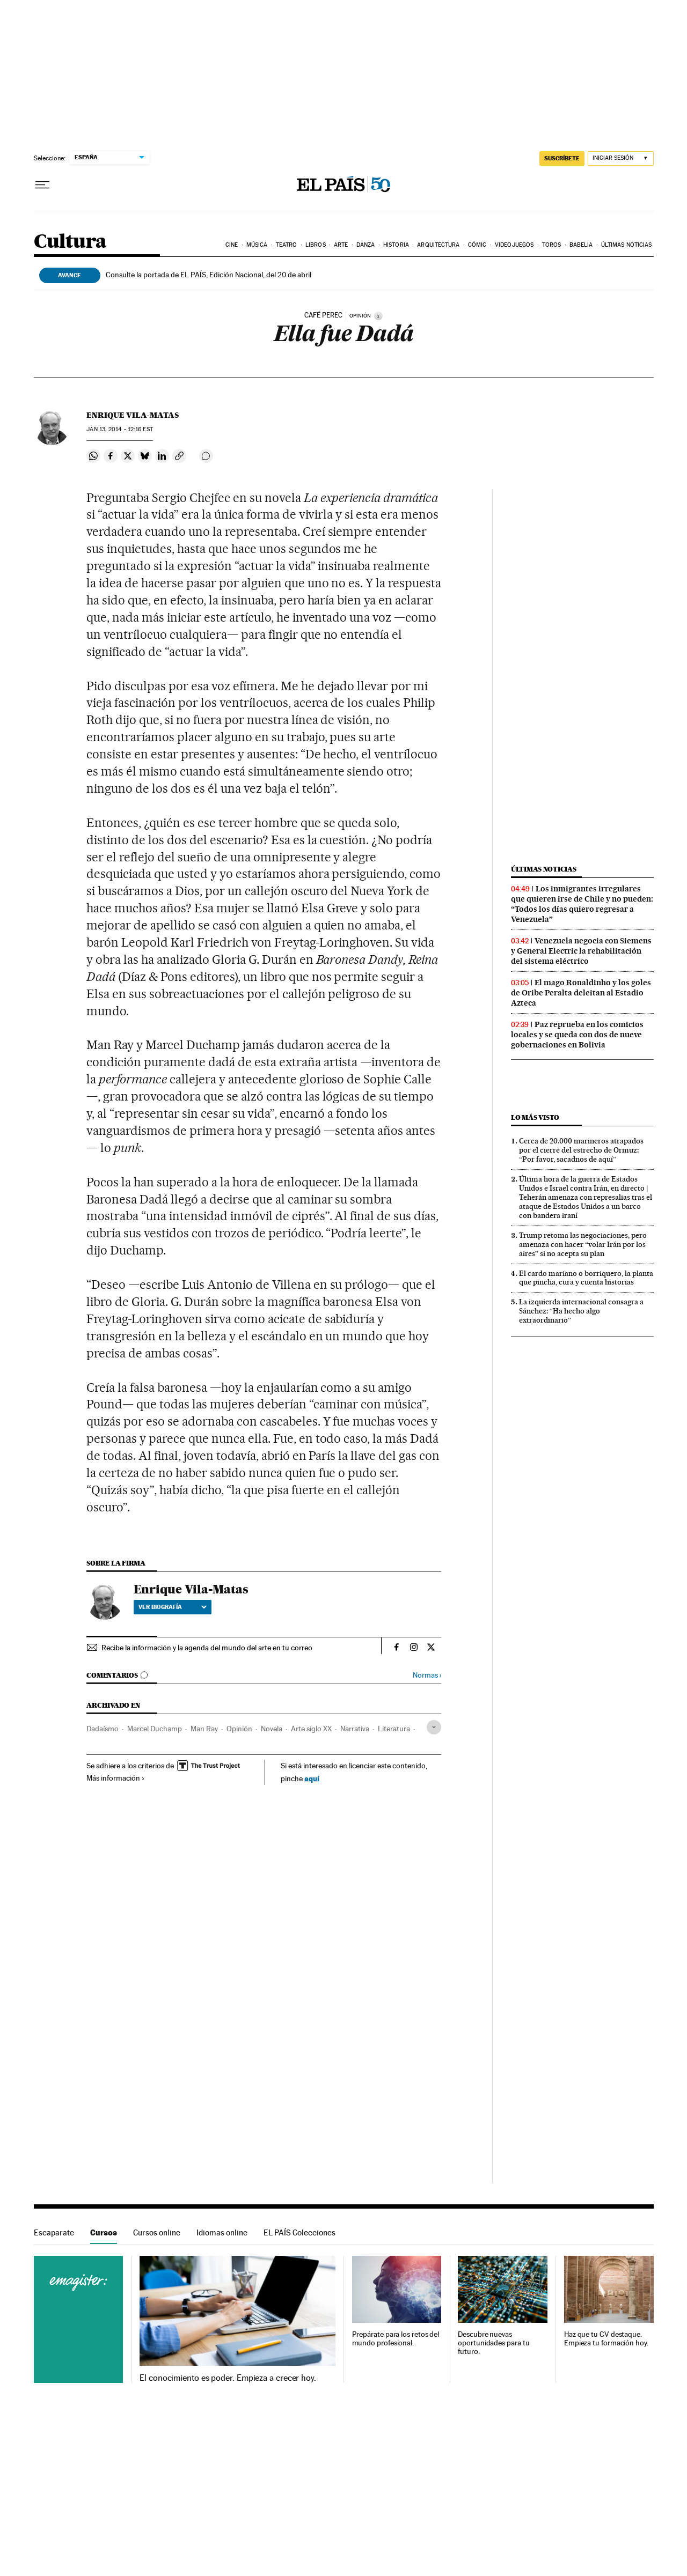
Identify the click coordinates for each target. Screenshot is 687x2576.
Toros (551, 244)
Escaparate (54, 2232)
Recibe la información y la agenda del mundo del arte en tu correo (206, 1647)
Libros (315, 244)
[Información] (378, 316)
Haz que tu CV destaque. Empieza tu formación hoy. (606, 2338)
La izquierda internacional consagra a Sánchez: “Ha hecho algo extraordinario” (581, 1310)
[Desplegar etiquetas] (434, 1727)
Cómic (477, 244)
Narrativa (354, 1728)
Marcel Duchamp (154, 1728)
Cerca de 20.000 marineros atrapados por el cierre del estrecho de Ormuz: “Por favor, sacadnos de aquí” (581, 1149)
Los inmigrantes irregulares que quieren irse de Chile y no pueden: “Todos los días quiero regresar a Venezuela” (582, 904)
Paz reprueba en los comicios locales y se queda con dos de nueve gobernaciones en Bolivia (577, 1035)
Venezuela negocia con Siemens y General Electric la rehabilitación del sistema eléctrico (581, 951)
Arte (341, 244)
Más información (115, 1778)
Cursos (103, 2232)
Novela (271, 1728)
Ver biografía (172, 1607)
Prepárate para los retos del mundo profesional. (396, 2338)
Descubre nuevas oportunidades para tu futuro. (493, 2343)
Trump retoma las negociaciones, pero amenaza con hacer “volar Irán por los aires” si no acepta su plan (583, 1244)
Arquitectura (438, 244)
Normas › (427, 1675)
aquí (311, 1778)
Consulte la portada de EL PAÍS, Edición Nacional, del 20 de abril (208, 274)
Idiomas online (221, 2232)
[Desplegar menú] (42, 185)
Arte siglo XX (311, 1728)
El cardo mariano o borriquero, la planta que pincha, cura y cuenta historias (586, 1278)
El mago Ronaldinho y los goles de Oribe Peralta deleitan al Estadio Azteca (581, 993)
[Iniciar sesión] (621, 158)
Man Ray (204, 1728)
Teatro (286, 244)
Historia (396, 244)
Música (257, 244)
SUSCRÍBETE (562, 158)
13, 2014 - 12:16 (119, 429)
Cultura (70, 242)
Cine (231, 244)
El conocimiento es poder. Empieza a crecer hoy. (228, 2378)
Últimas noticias (626, 244)
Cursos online (156, 2232)
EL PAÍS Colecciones (299, 2232)
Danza (365, 244)
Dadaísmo (102, 1728)
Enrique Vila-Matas (132, 415)
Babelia (581, 244)
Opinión (239, 1728)
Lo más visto (535, 1117)
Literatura (394, 1728)
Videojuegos (514, 244)
